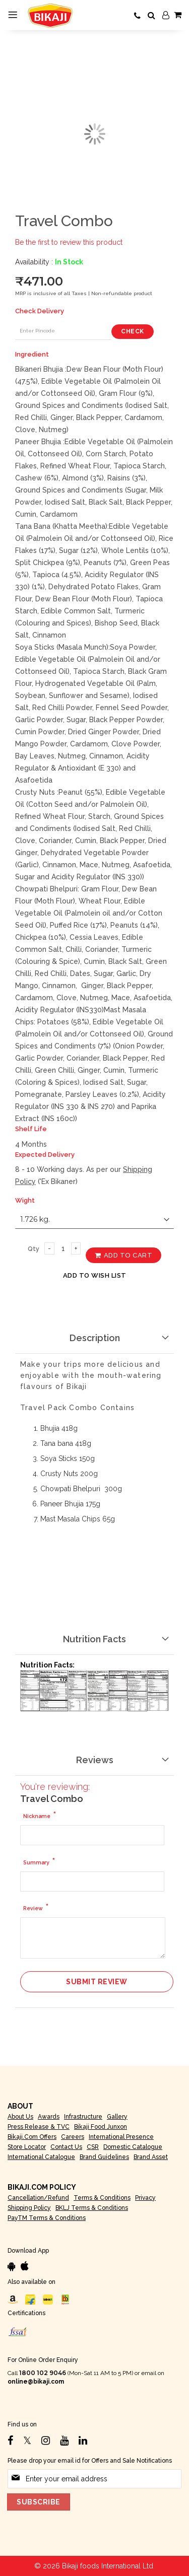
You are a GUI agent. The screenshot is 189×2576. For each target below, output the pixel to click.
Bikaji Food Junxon (100, 2126)
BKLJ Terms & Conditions (91, 2207)
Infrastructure (83, 2116)
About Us (20, 2116)
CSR (93, 2146)
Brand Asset (151, 2157)
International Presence (121, 2136)
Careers (72, 2136)
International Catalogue (41, 2157)
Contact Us (66, 2146)
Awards (48, 2116)
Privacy (145, 2197)
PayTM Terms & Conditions (47, 2217)
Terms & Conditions (102, 2197)
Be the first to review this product (68, 242)
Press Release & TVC (39, 2126)
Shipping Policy (29, 2207)
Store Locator (27, 2146)
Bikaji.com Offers (32, 2136)
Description (95, 1338)
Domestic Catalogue (132, 2146)
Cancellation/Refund (38, 2197)
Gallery (117, 2116)
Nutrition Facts (94, 1639)
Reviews (94, 1760)
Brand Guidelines (104, 2157)
